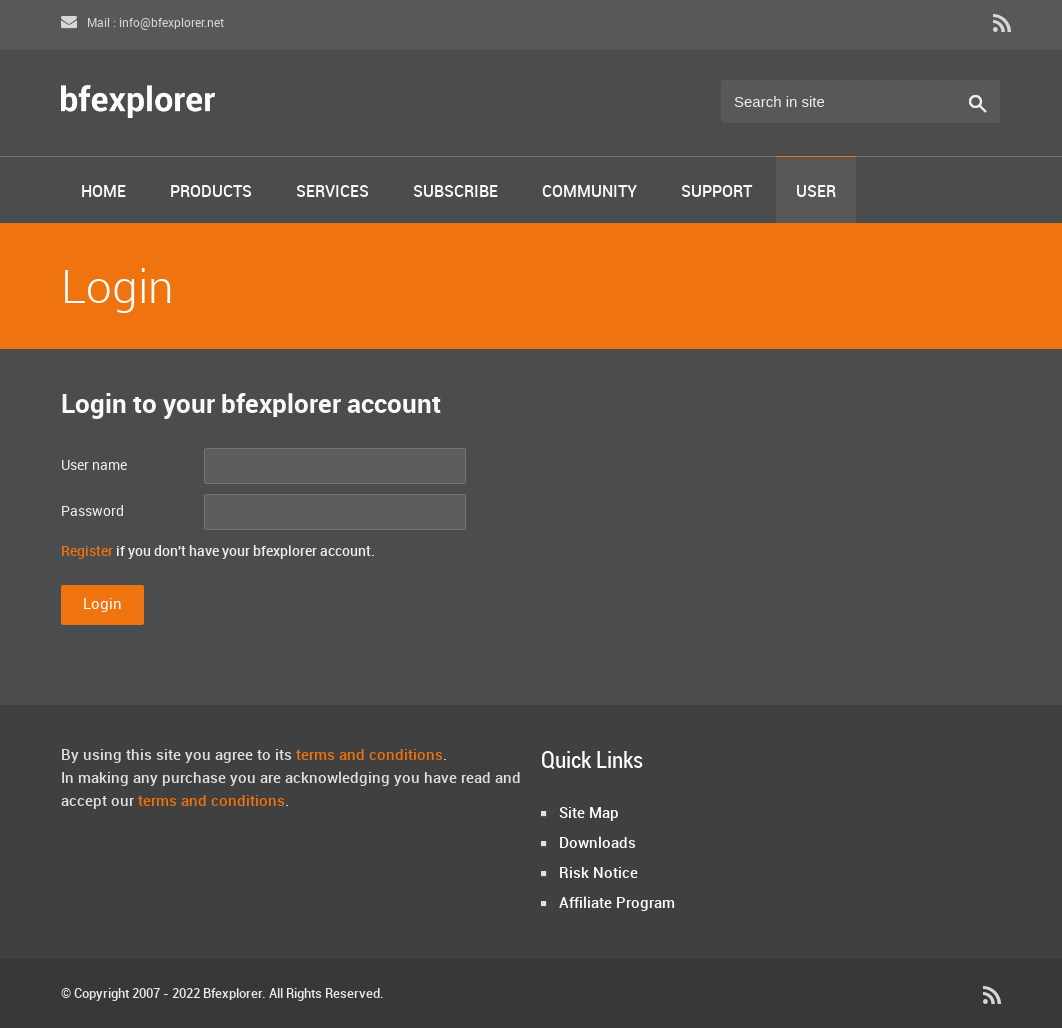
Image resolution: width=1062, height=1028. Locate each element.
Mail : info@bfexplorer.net (142, 23)
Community (589, 192)
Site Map (589, 814)
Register (87, 551)
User (816, 192)
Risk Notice (598, 874)
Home (103, 192)
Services (332, 192)
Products (211, 192)
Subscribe (455, 192)
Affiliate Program (617, 904)
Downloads (597, 844)
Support (716, 192)
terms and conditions (369, 756)
